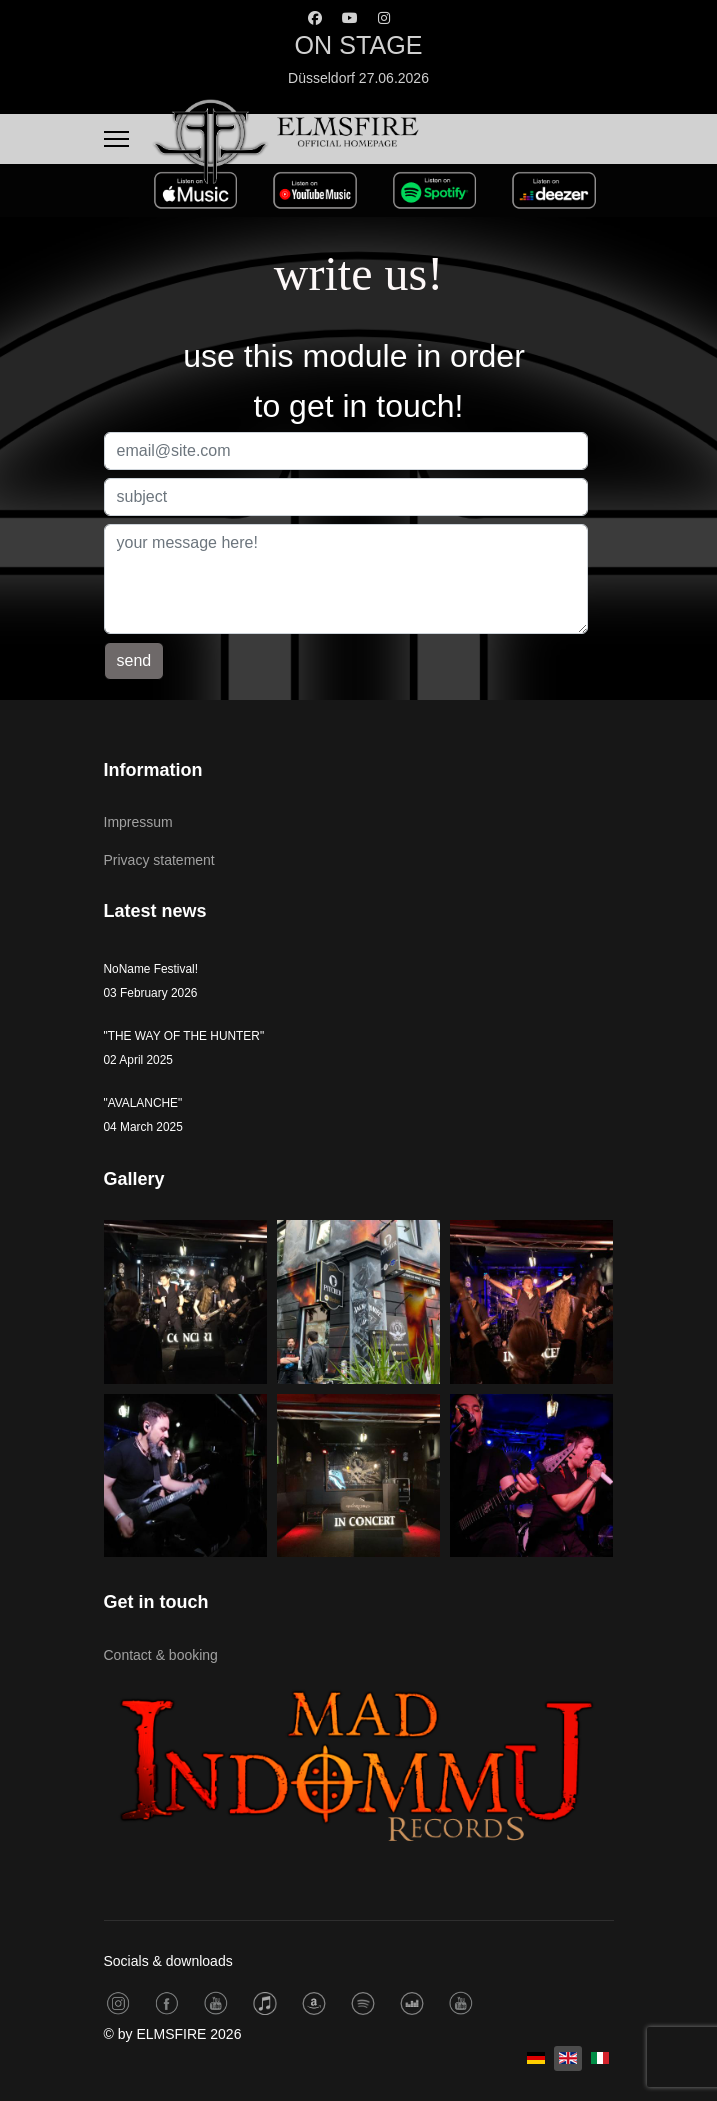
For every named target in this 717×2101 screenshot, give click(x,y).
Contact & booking (161, 1655)
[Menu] (116, 139)
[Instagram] (384, 18)
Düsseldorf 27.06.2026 (358, 78)
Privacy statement (159, 860)
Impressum (138, 822)
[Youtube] (350, 18)
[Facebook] (315, 18)
